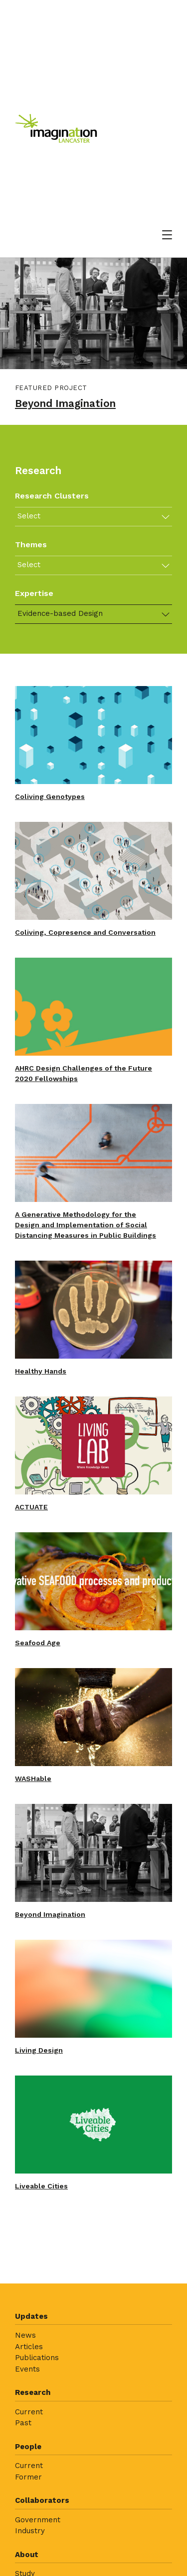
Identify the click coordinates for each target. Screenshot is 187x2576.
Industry (30, 2530)
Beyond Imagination (65, 403)
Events (27, 2369)
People (28, 2446)
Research (32, 2392)
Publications (37, 2357)
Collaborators (42, 2500)
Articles (29, 2346)
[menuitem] (93, 2346)
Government (37, 2519)
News (25, 2335)
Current (29, 2411)
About (26, 2554)
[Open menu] (167, 235)
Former (28, 2477)
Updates (31, 2316)
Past (23, 2422)
